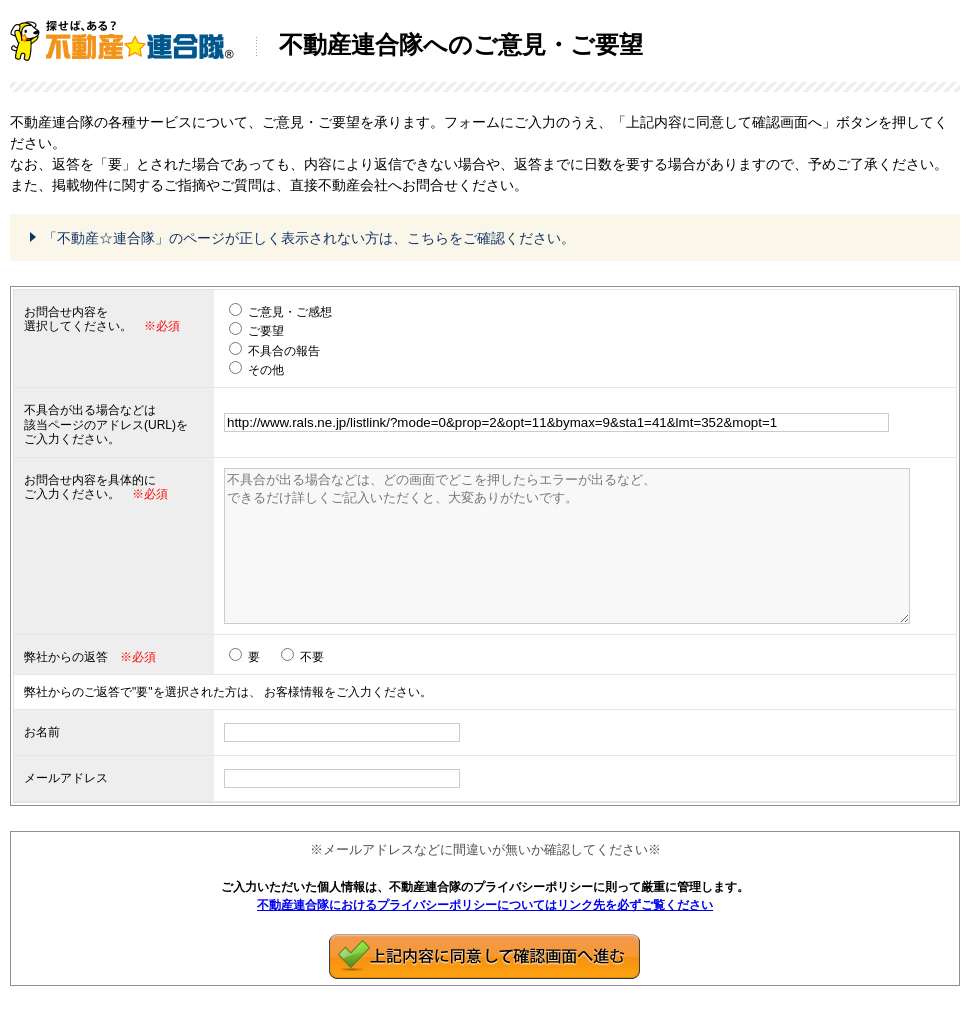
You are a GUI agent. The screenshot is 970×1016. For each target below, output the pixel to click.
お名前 (42, 732)
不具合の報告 (284, 351)
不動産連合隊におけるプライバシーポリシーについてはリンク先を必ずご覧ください (485, 905)
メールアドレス (66, 778)
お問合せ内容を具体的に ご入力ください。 (90, 487)
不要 (312, 657)
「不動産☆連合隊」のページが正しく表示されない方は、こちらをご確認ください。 (309, 238)
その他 (266, 370)
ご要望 (266, 331)
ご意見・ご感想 (290, 312)
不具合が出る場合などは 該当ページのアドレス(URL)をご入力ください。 (106, 424)
